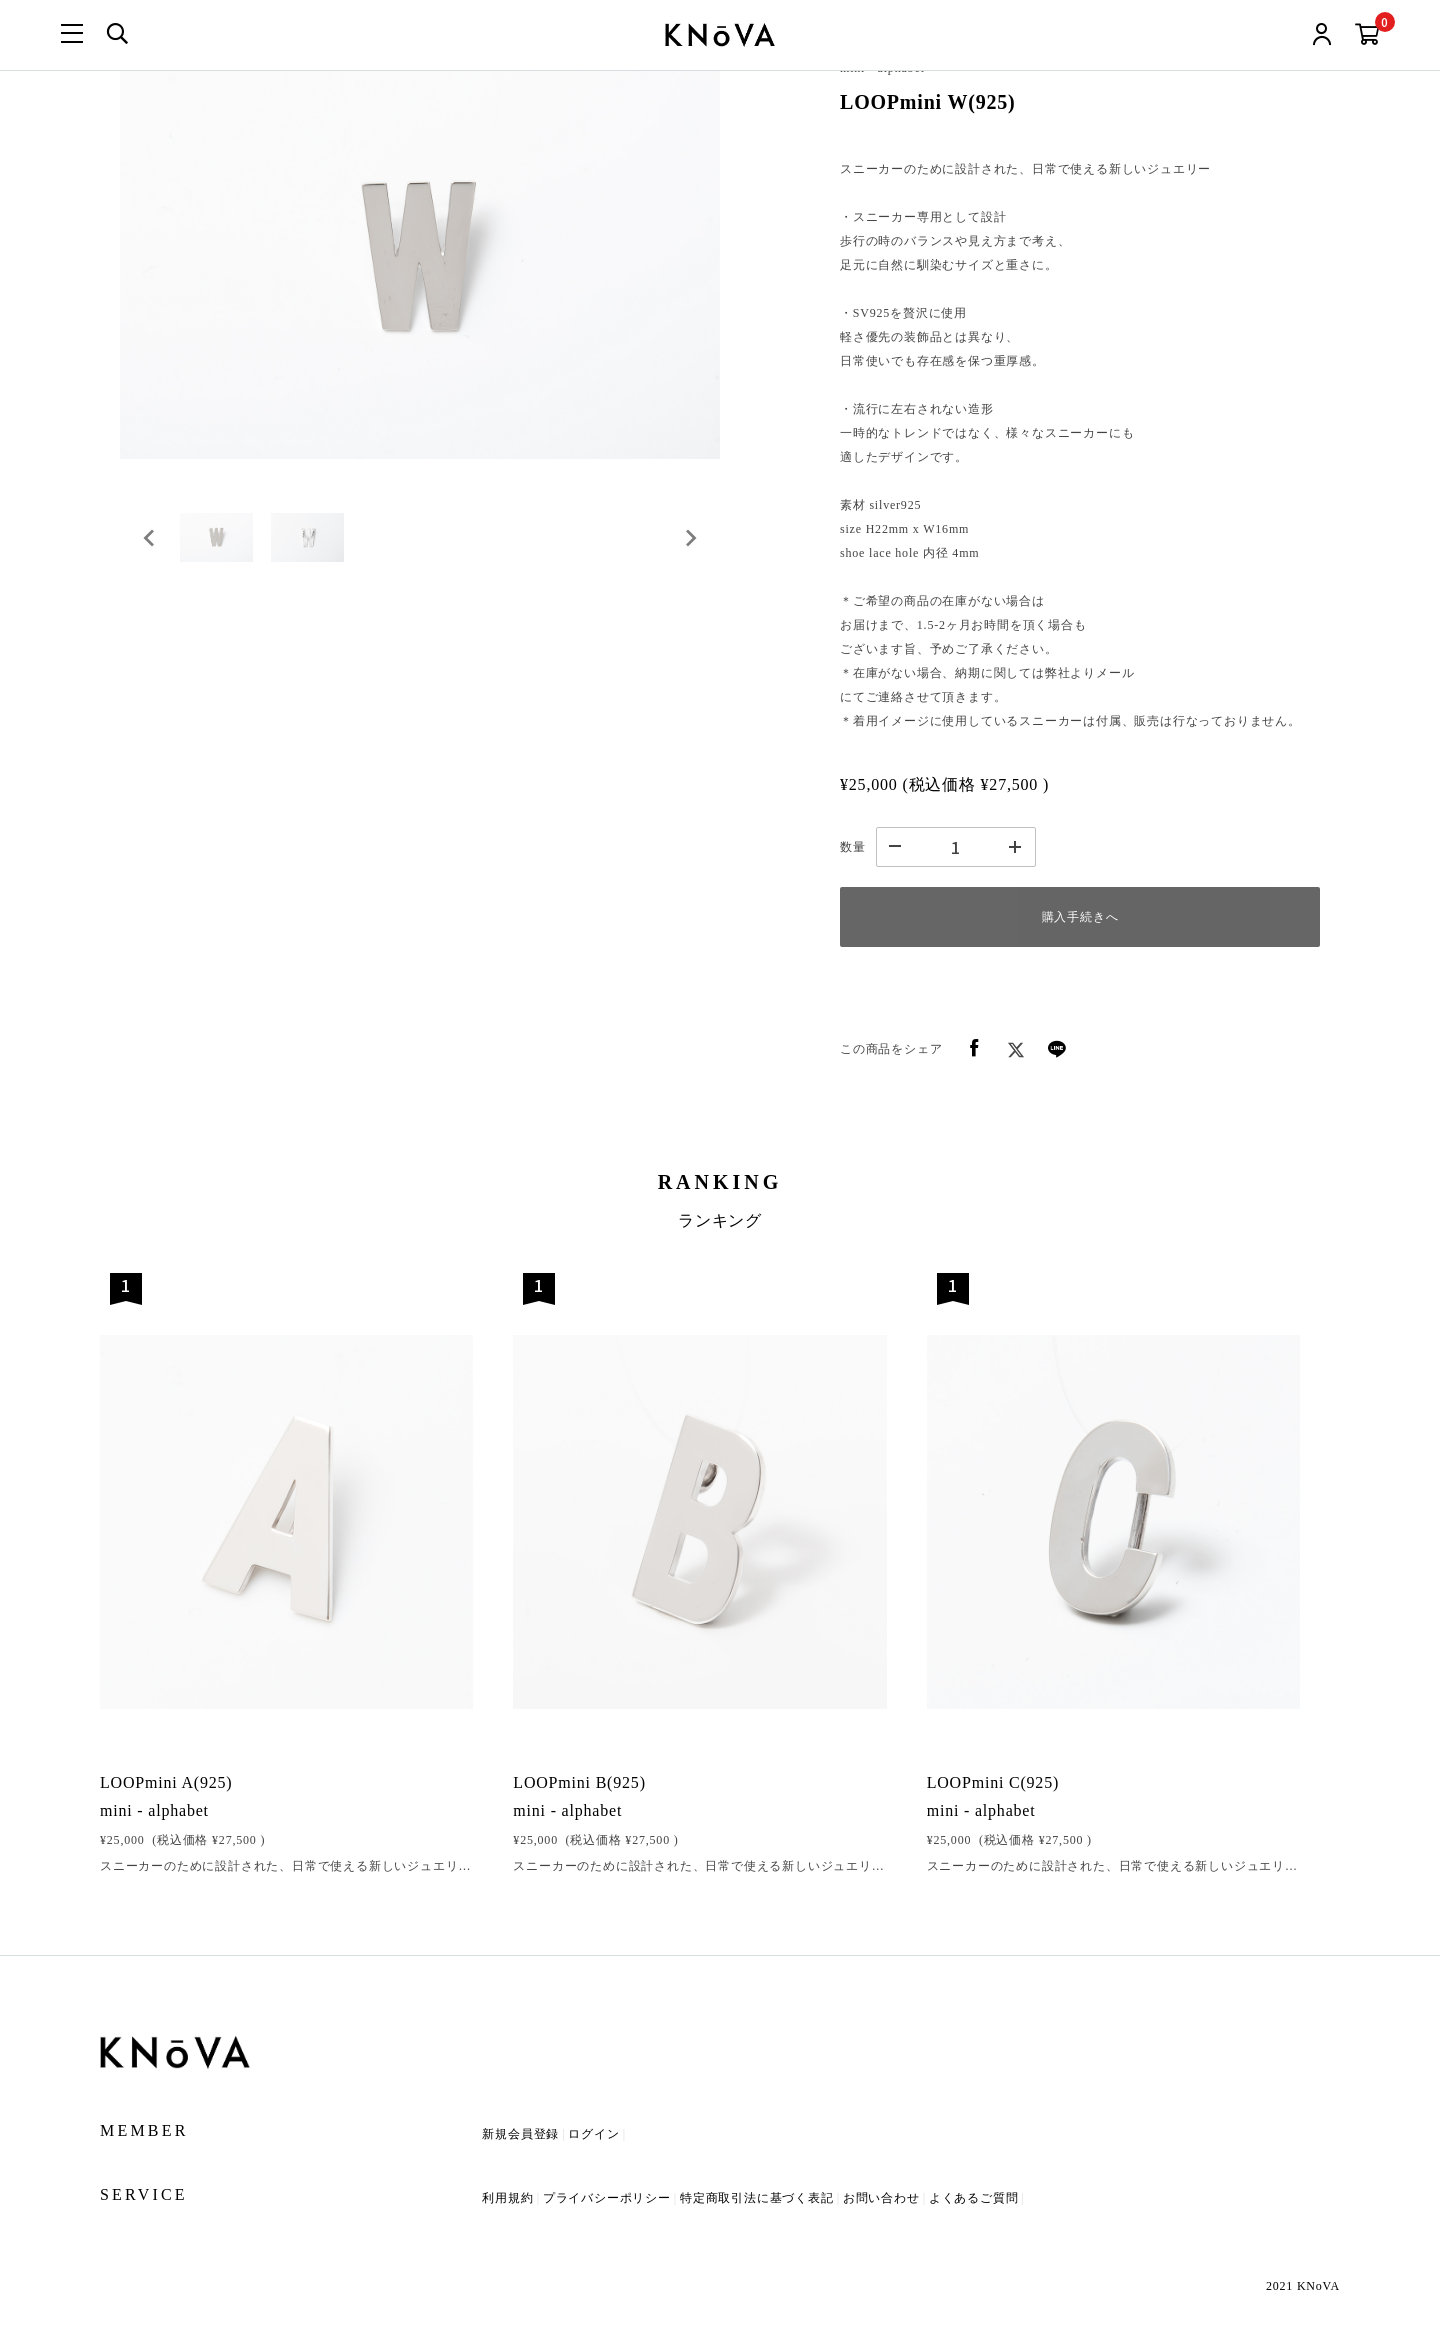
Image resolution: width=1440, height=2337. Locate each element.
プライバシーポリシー (607, 2198)
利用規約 (507, 2198)
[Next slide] (690, 542)
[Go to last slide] (150, 542)
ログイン (593, 2134)
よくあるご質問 (974, 2198)
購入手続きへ (1080, 917)
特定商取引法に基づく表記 (757, 2198)
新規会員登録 (520, 2134)
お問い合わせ (881, 2198)
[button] (220, 542)
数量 (853, 847)
